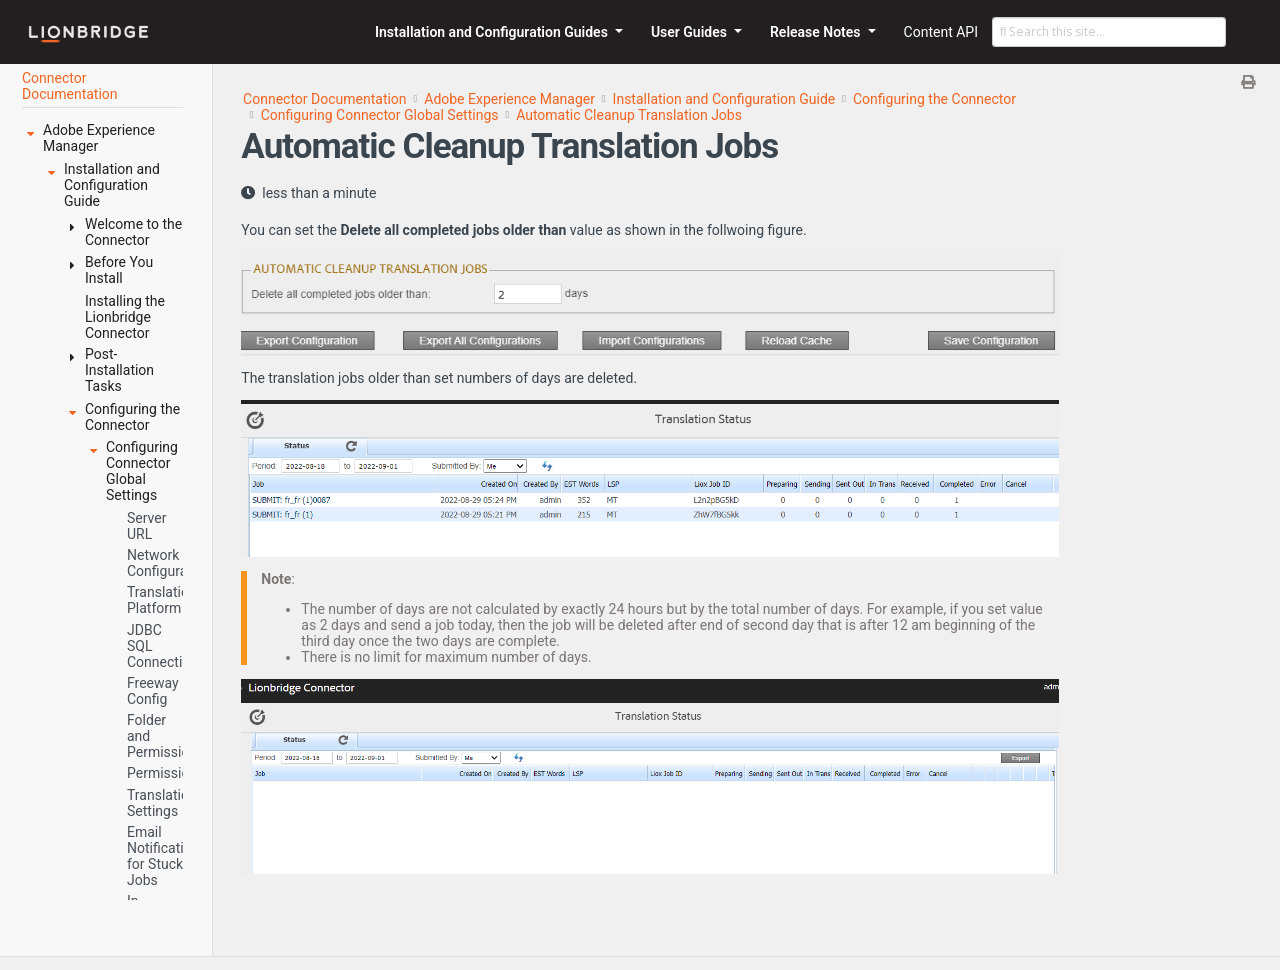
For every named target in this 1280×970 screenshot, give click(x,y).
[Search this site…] (1109, 32)
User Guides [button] (691, 32)
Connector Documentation (325, 99)
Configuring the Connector (934, 99)
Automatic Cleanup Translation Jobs (629, 115)
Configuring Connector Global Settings (380, 115)
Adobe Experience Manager (509, 99)
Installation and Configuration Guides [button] (493, 32)
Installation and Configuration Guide (724, 99)
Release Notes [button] (817, 32)
